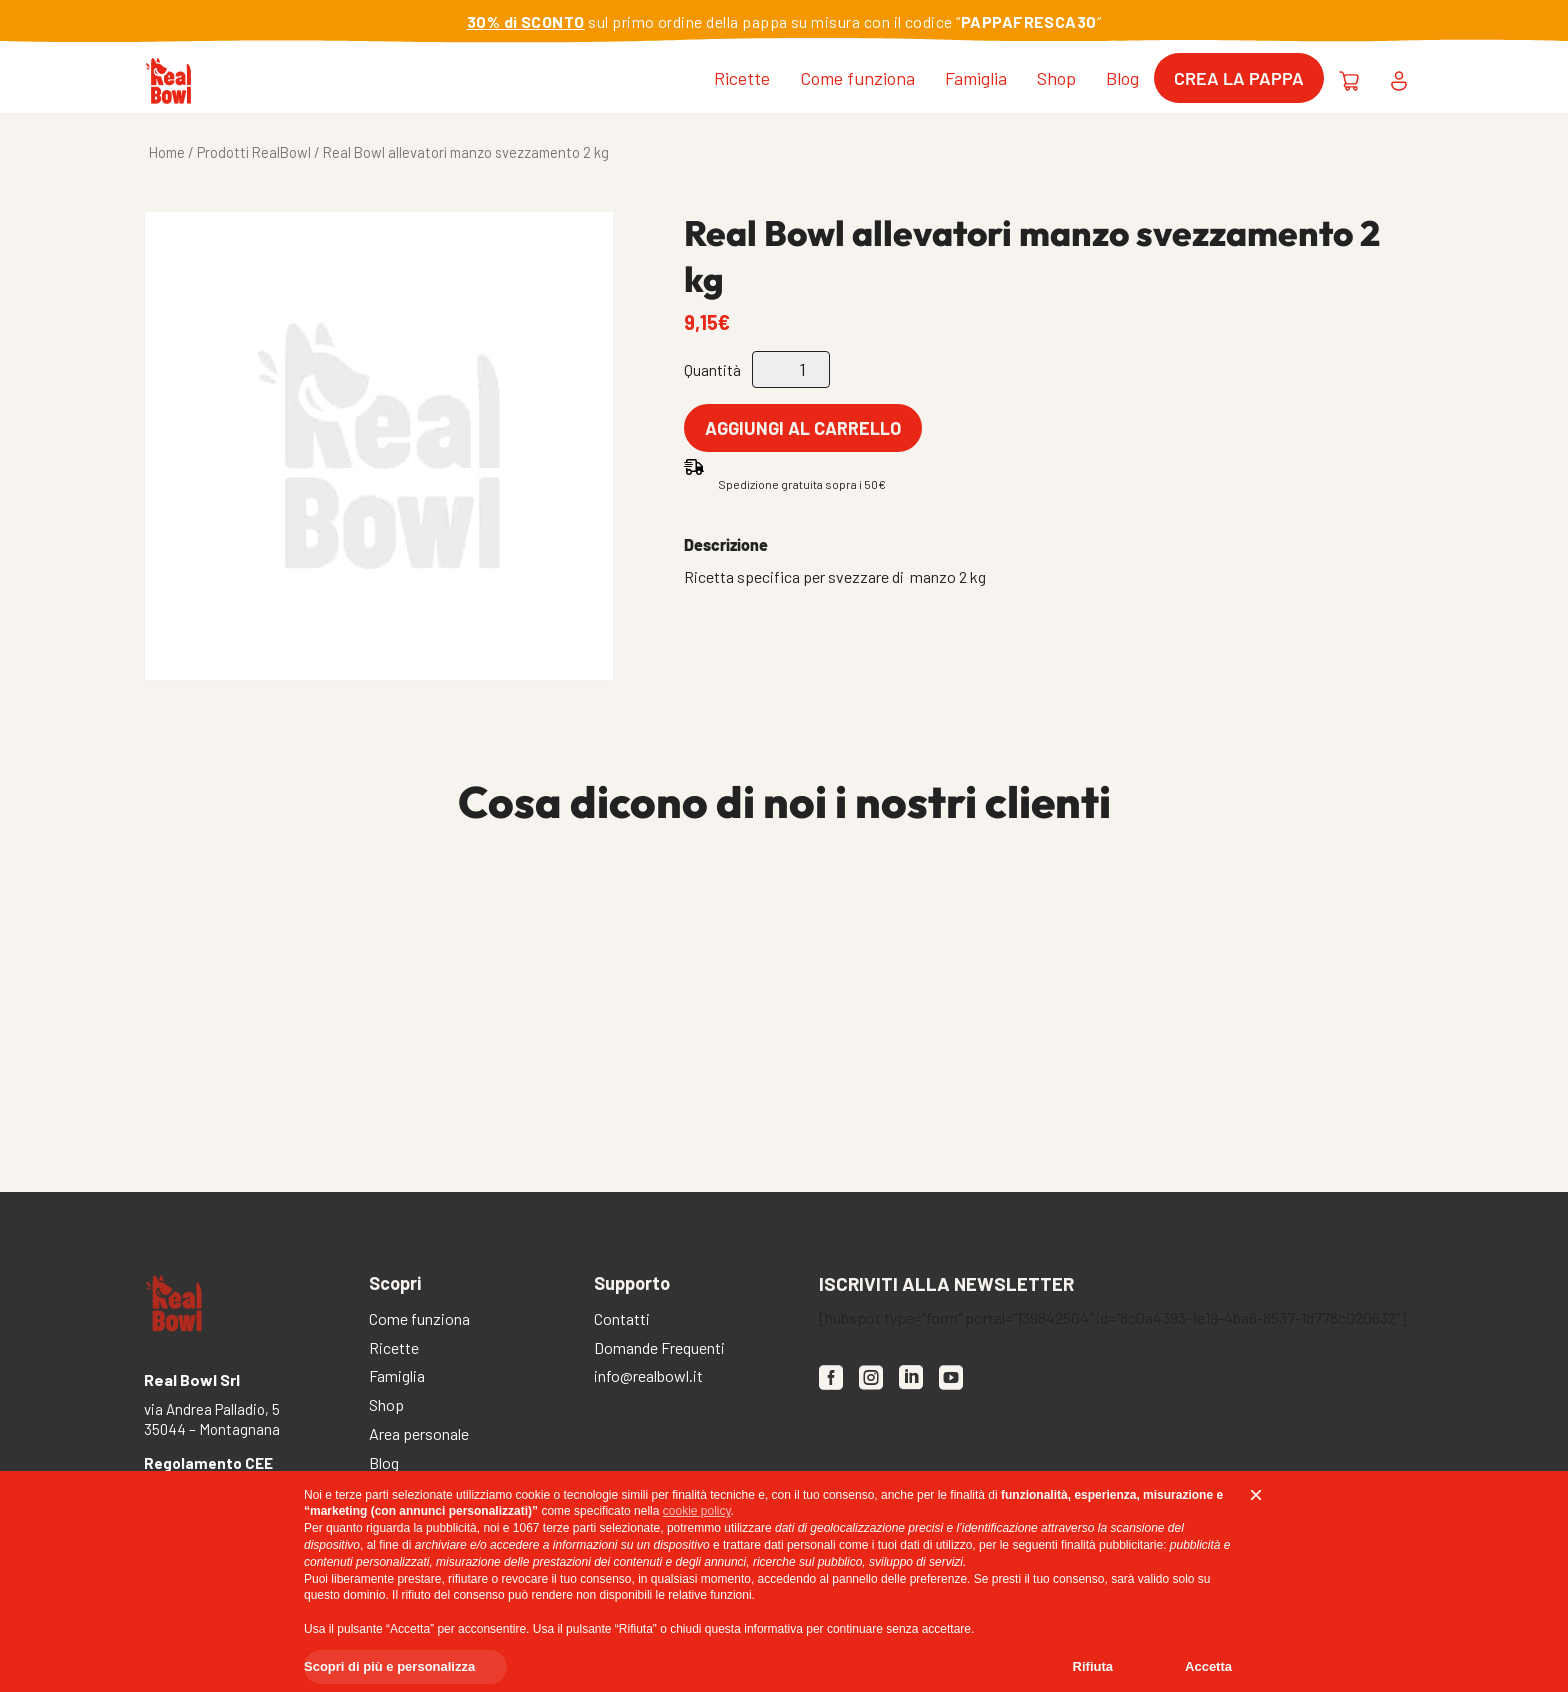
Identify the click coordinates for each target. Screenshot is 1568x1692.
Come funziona (857, 78)
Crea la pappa (1239, 78)
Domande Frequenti (659, 1349)
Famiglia (976, 78)
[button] (1256, 1495)
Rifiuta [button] (1093, 1666)
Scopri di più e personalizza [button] (389, 1666)
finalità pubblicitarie (1112, 1545)
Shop (1056, 78)
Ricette (742, 78)
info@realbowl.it (648, 1377)
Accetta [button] (1208, 1666)
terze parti (569, 1528)
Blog (1122, 78)
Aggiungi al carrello (803, 428)
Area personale (419, 1435)
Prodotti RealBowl (254, 152)
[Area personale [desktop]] (1399, 78)
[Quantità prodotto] (790, 369)
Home (167, 152)
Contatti (622, 1320)
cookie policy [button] (697, 1511)
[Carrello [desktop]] (1349, 78)
